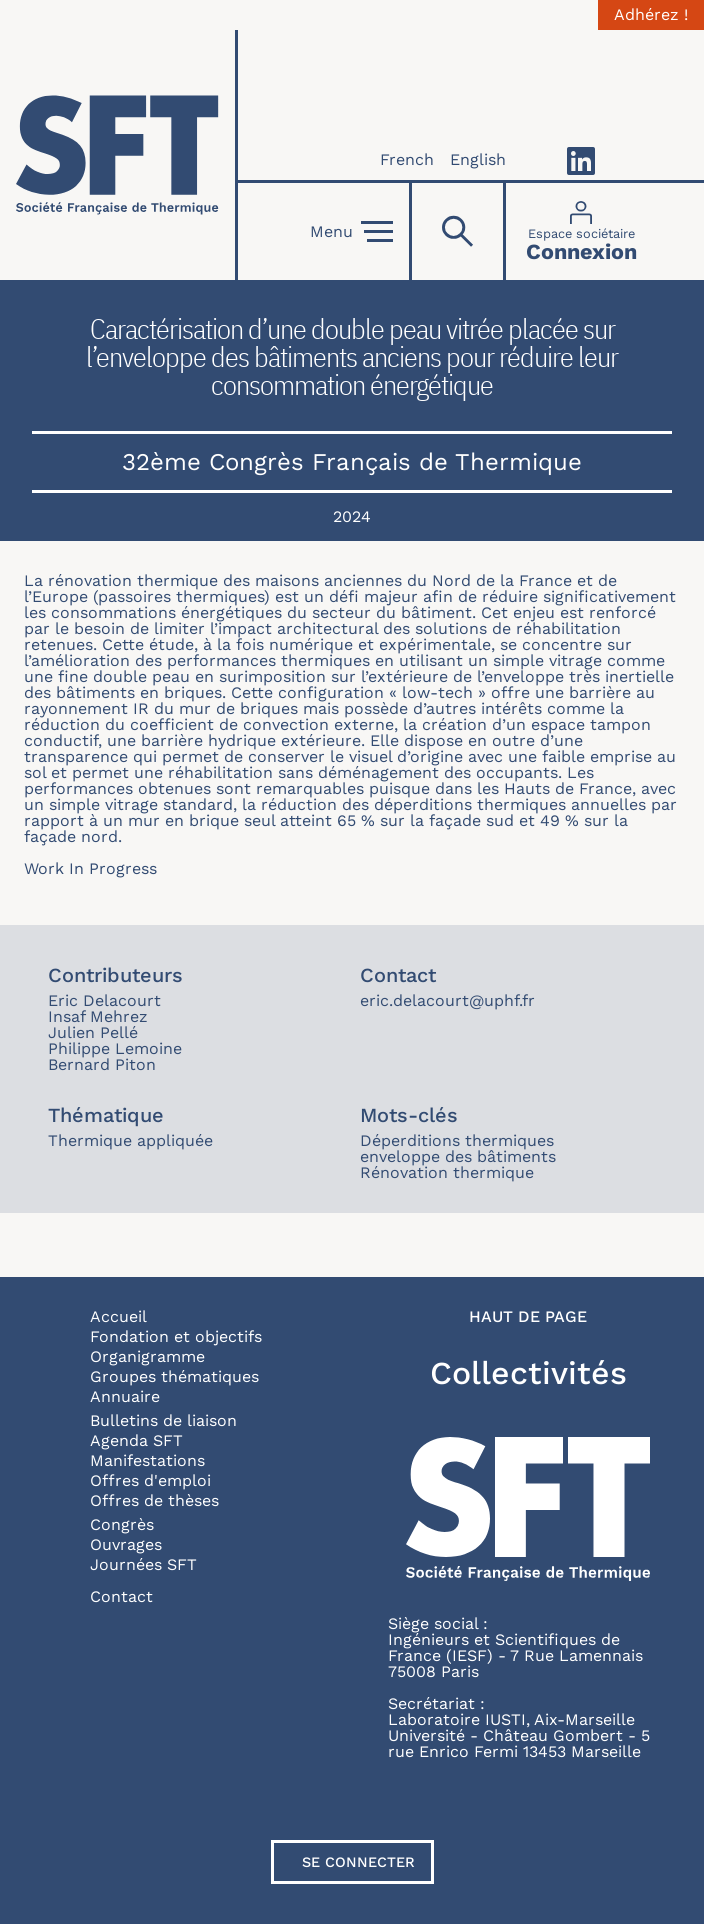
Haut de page (528, 1317)
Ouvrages (126, 1544)
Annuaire (125, 1396)
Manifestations (147, 1460)
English (478, 159)
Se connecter (358, 1862)
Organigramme (147, 1356)
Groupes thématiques (174, 1376)
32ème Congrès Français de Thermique (352, 462)
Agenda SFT (136, 1440)
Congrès (122, 1524)
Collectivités (528, 1373)
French (407, 159)
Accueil (118, 1316)
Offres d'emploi (150, 1480)
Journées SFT (143, 1564)
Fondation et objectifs (176, 1336)
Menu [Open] (351, 232)
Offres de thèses (154, 1500)
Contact (121, 1596)
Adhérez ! (651, 15)
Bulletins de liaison (163, 1420)
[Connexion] (581, 231)
